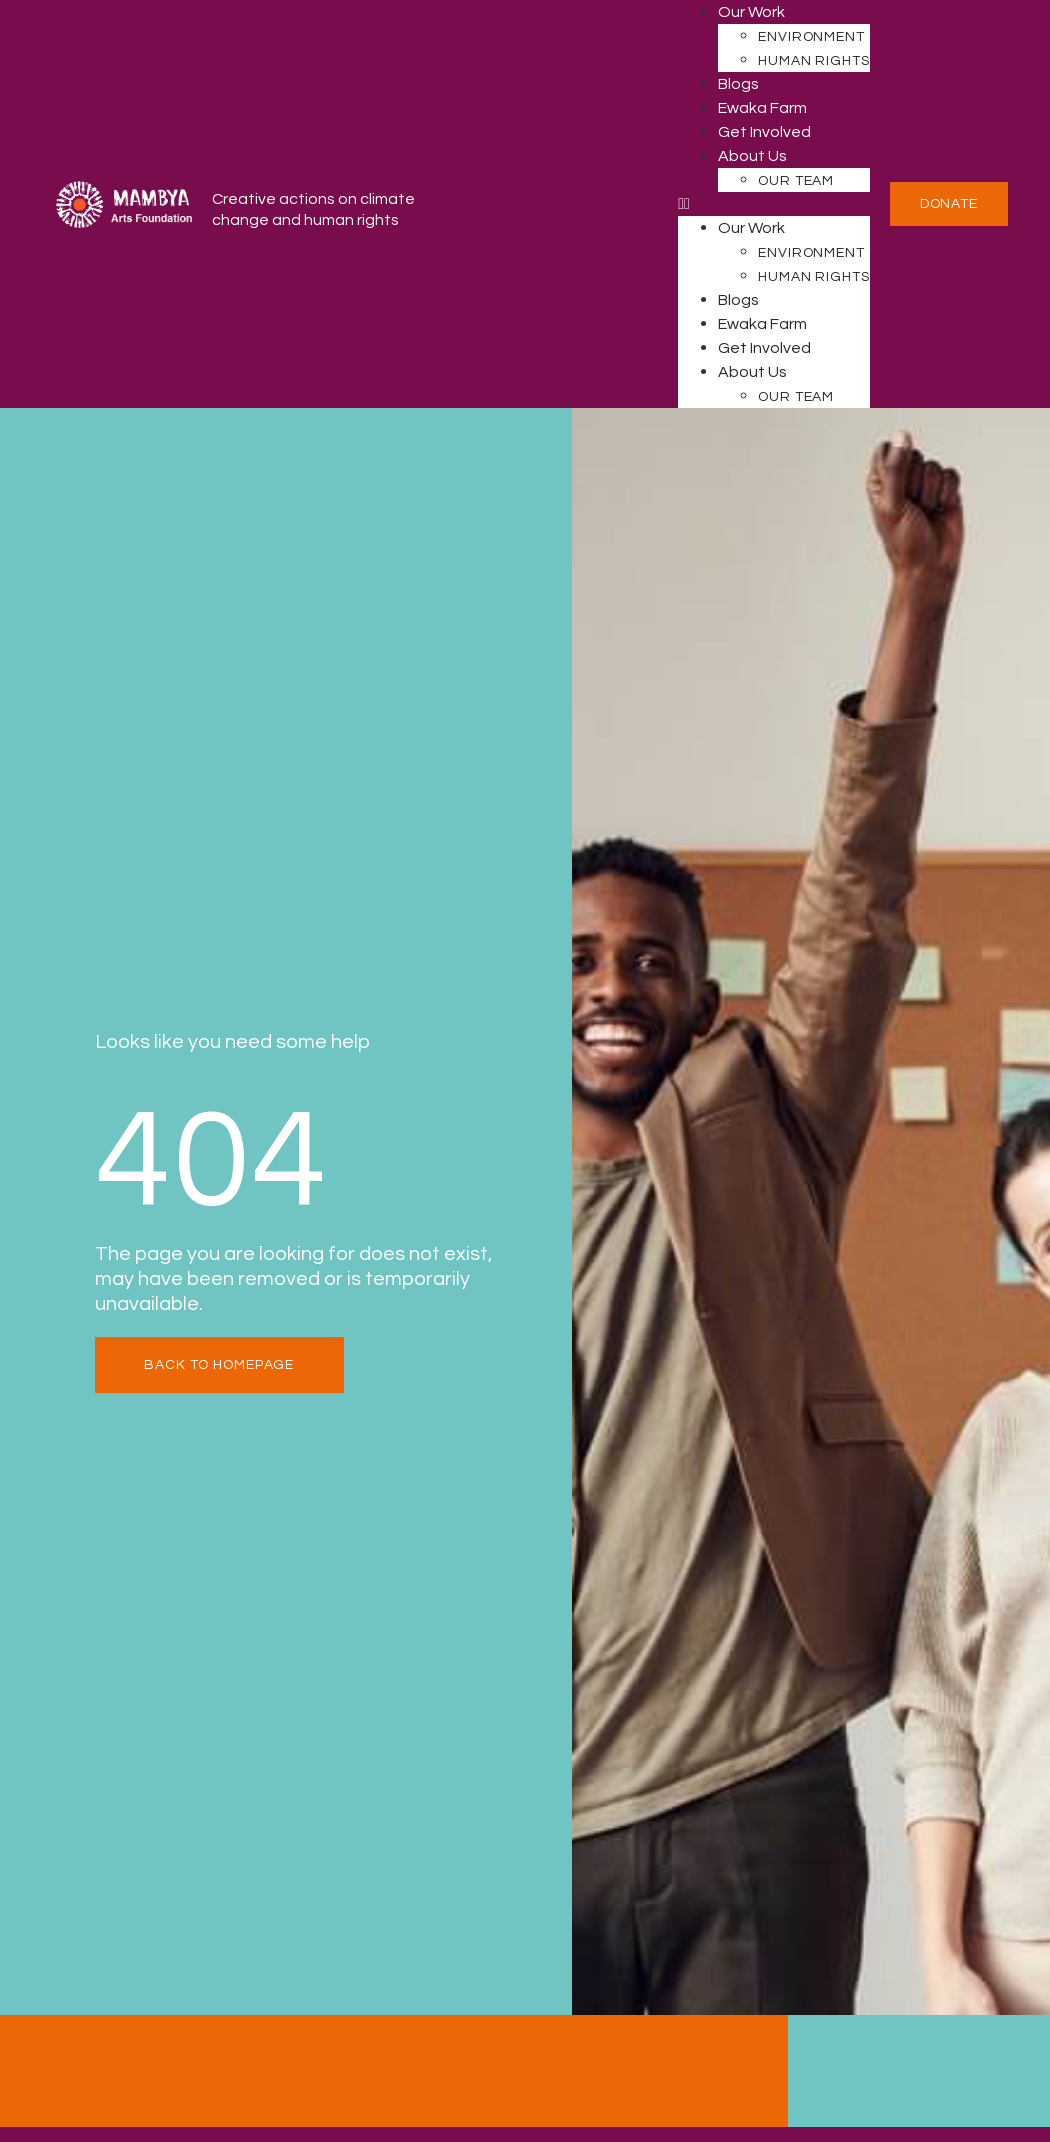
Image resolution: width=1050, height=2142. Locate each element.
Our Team (796, 181)
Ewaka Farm (762, 108)
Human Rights (814, 61)
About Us (752, 156)
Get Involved (764, 132)
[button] (774, 204)
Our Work (751, 12)
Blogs (738, 84)
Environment (811, 37)
